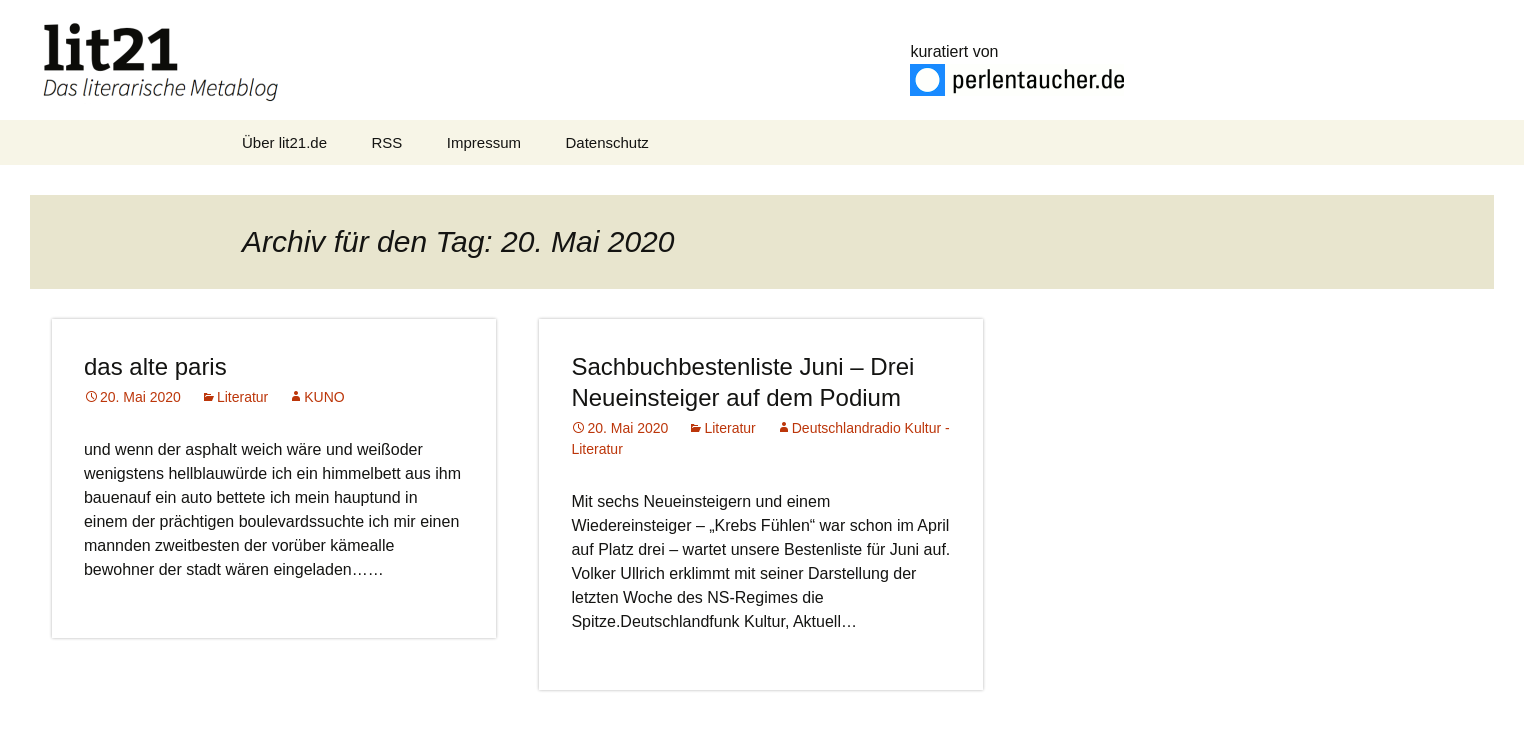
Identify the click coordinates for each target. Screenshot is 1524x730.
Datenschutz (606, 142)
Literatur (242, 397)
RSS (387, 142)
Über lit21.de (284, 142)
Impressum (484, 142)
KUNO (324, 397)
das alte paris (155, 366)
